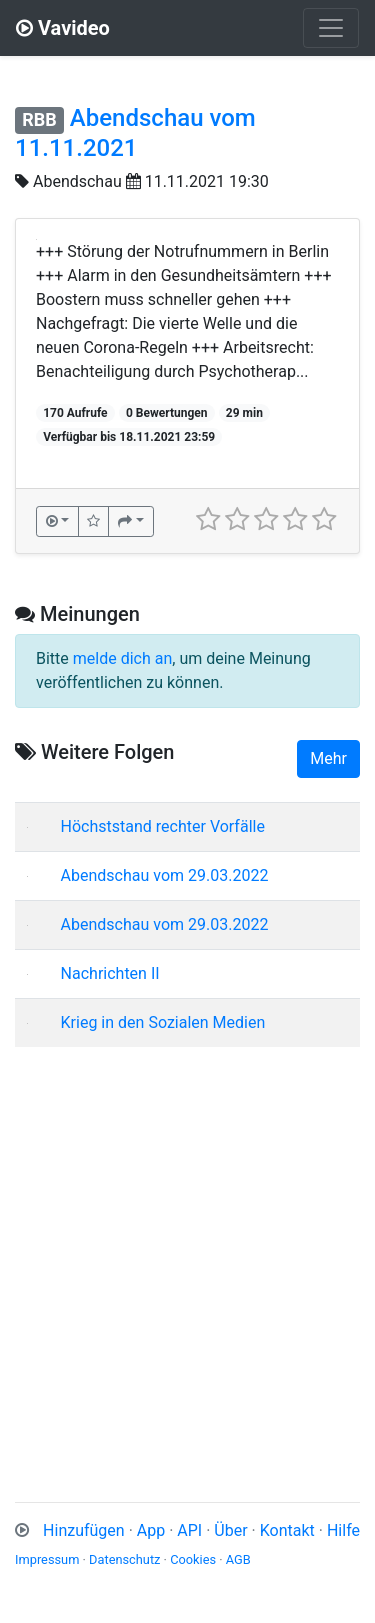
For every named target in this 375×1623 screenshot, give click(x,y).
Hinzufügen (84, 1530)
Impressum (47, 1559)
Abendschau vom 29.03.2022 (165, 875)
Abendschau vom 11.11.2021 (135, 133)
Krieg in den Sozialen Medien (163, 1022)
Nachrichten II (110, 973)
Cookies (193, 1559)
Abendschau (77, 181)
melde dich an (123, 658)
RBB (39, 119)
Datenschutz (124, 1559)
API (189, 1530)
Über (230, 1530)
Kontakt (287, 1530)
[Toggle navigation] (331, 28)
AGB (238, 1559)
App (151, 1530)
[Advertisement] (187, 1250)
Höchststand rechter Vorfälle (163, 826)
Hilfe (343, 1530)
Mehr (328, 758)
